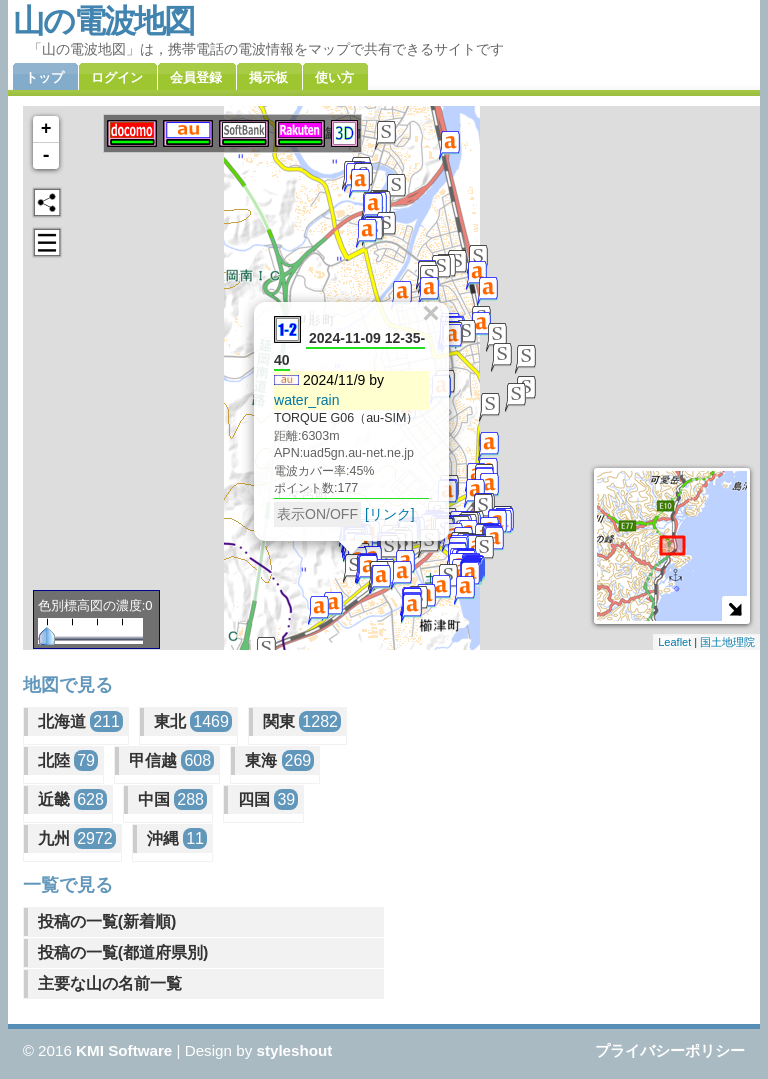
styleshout (294, 1050)
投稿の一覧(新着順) (107, 921)
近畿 (72, 799)
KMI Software (124, 1050)
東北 (193, 721)
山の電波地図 (103, 21)
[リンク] (390, 514)
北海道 (80, 721)
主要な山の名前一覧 (110, 983)
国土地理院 (727, 642)
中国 (172, 799)
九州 (77, 838)
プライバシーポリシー (670, 1050)
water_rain (307, 400)
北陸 (68, 760)
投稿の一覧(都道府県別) (123, 952)
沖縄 (177, 838)
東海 (279, 760)
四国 (268, 799)
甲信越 (171, 760)
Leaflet (674, 642)
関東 (302, 721)
